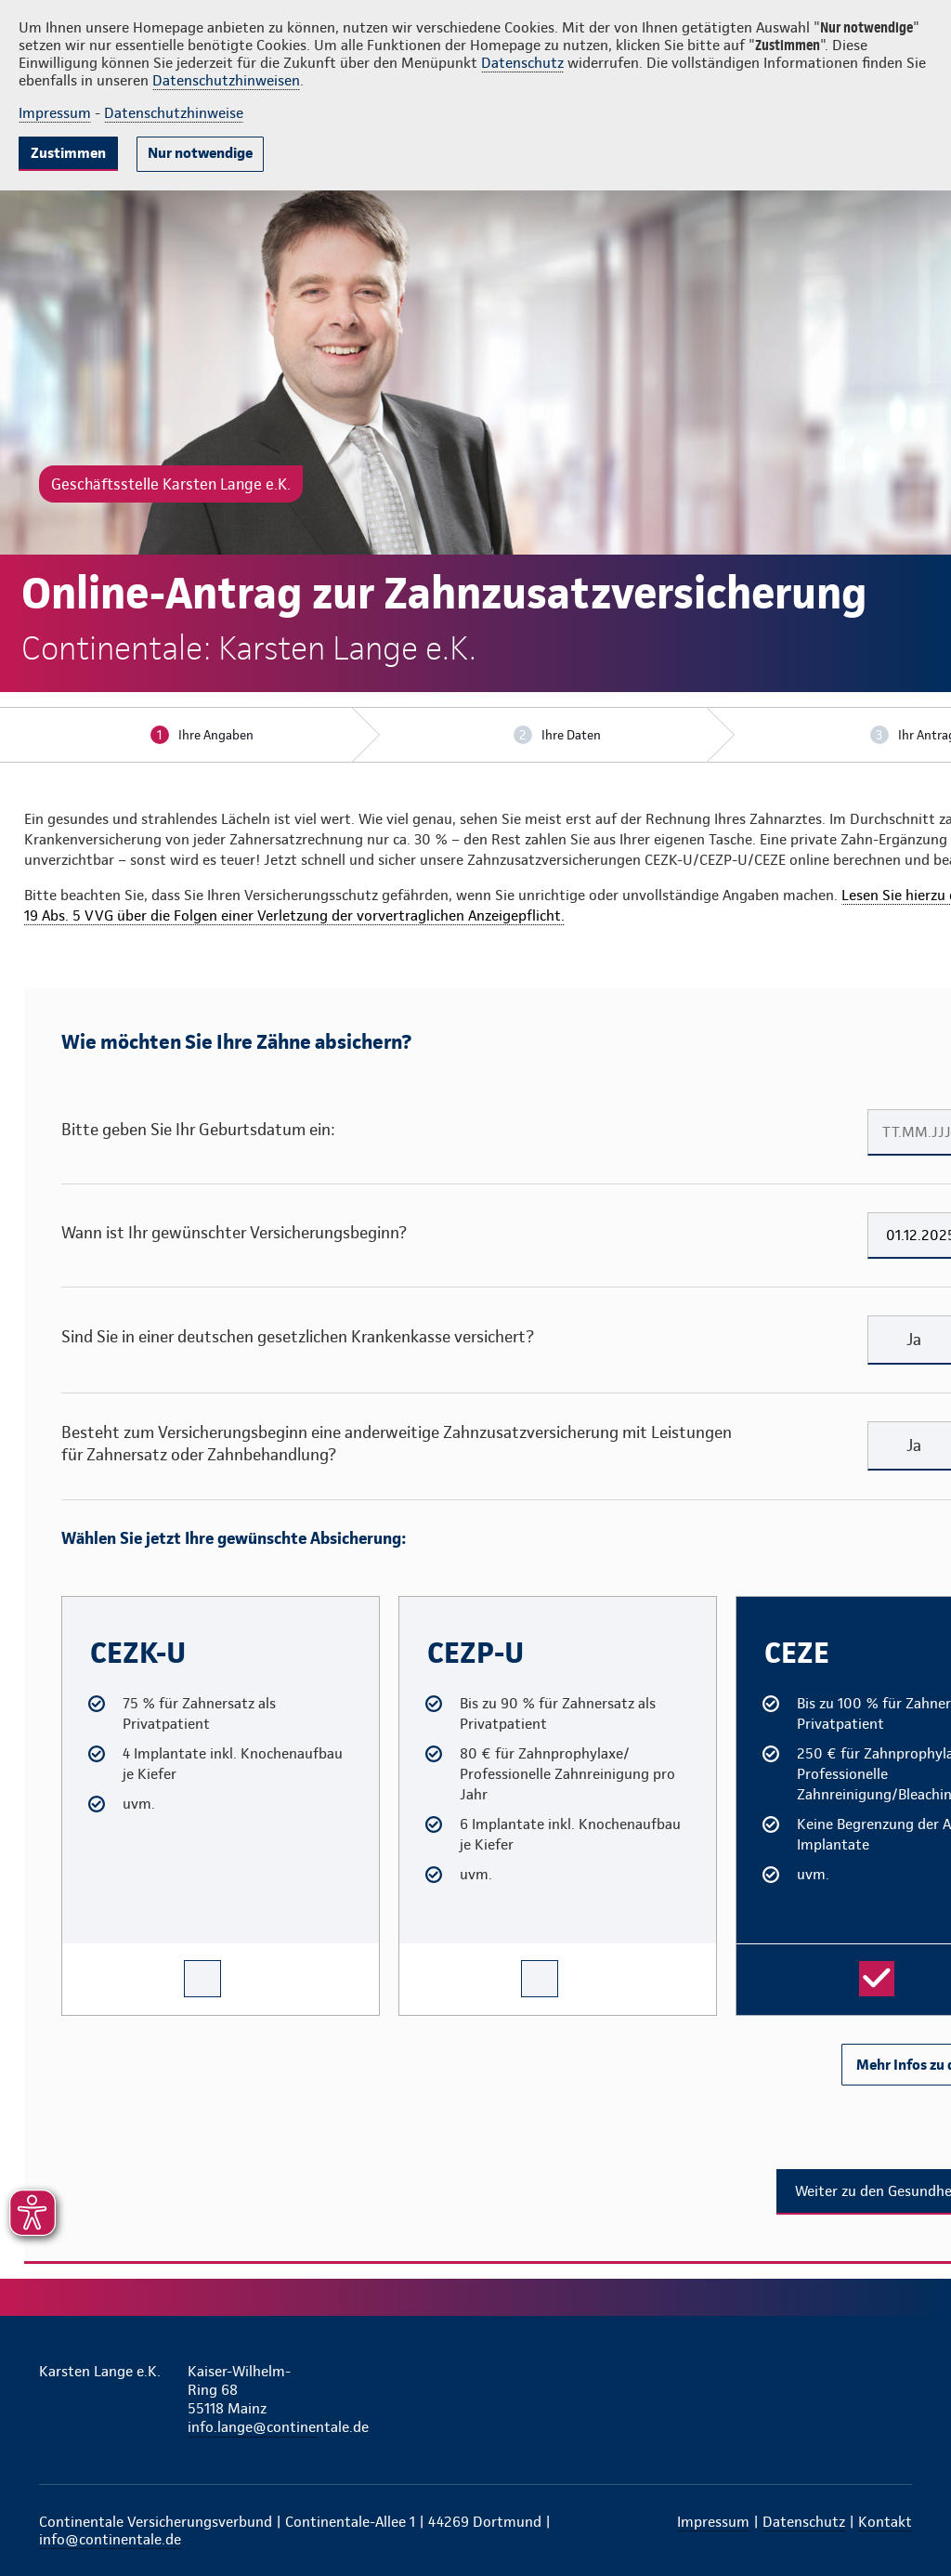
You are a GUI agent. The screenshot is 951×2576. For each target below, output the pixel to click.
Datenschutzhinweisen (226, 80)
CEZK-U (79, 1604)
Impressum (55, 113)
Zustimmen (68, 153)
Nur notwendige (200, 153)
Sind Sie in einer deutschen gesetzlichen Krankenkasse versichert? (297, 1336)
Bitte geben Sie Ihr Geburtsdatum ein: (198, 1129)
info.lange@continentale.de (253, 2427)
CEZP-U (416, 1604)
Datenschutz (522, 63)
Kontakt (885, 2521)
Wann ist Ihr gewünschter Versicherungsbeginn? (234, 1232)
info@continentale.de (110, 2539)
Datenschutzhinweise (173, 113)
